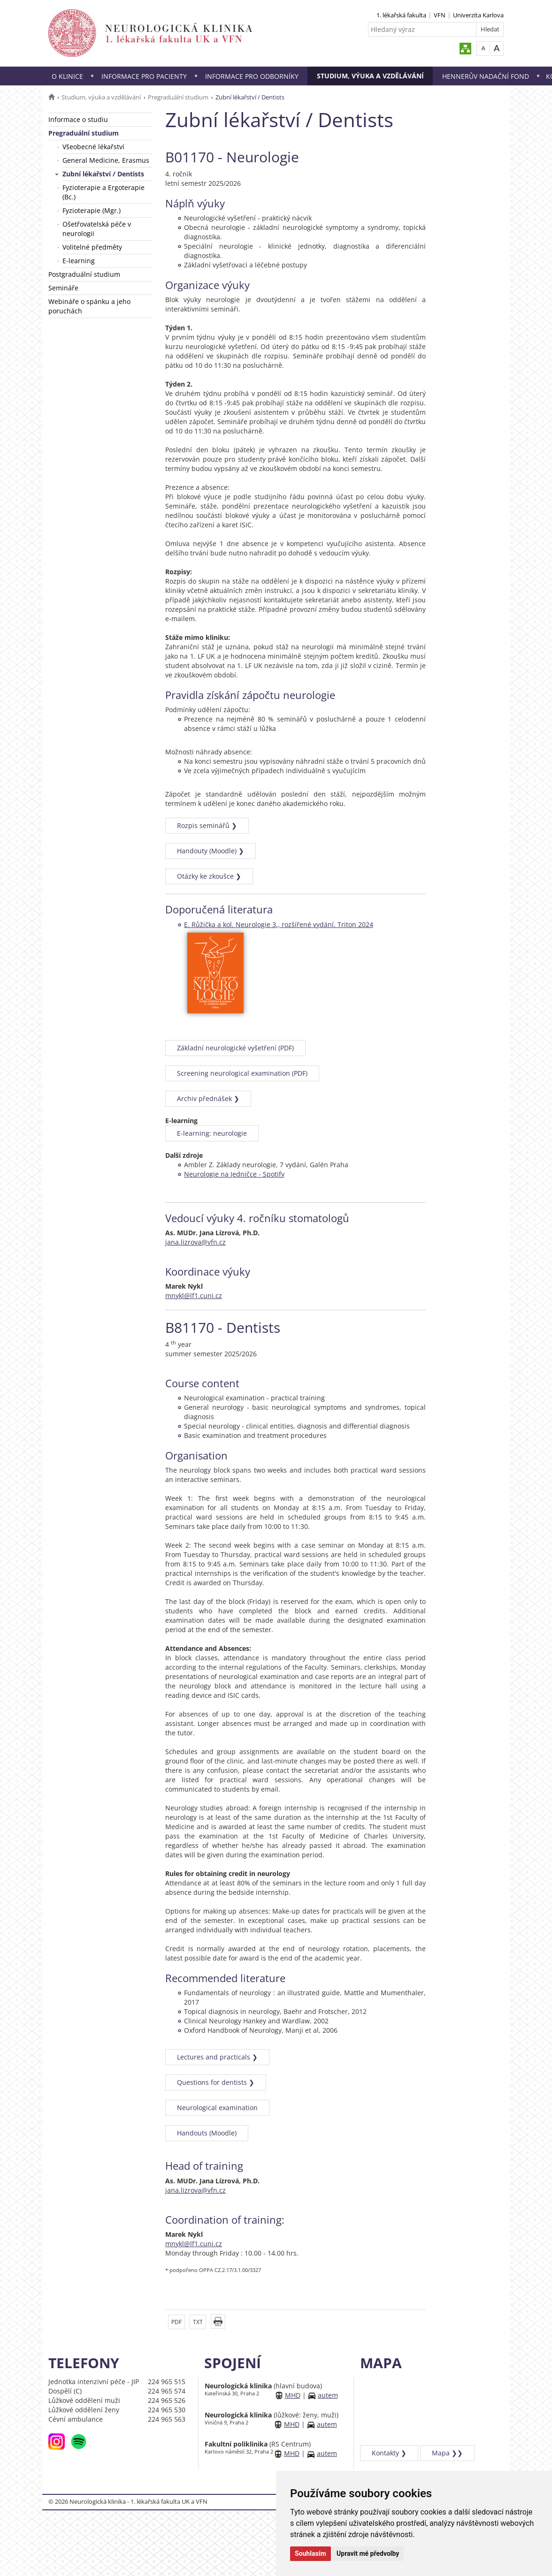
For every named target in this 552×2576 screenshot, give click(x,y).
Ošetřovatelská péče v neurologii (96, 229)
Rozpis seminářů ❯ (207, 825)
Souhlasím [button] (310, 2553)
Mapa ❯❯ (447, 2452)
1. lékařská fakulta (401, 15)
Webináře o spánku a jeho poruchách (89, 306)
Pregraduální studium (178, 97)
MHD (292, 2395)
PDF (176, 2322)
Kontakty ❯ (389, 2452)
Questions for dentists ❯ (215, 2082)
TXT (198, 2322)
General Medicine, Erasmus (105, 160)
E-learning (78, 260)
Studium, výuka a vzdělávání (370, 75)
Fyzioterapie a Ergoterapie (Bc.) (103, 192)
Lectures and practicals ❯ (217, 2056)
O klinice (67, 76)
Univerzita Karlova (478, 15)
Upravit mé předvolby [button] (368, 2553)
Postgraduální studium (84, 274)
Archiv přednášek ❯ (208, 1098)
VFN (439, 15)
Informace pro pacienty (144, 76)
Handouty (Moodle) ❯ (210, 850)
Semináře (63, 287)
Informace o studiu (78, 119)
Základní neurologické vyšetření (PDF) (235, 1047)
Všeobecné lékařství (93, 146)
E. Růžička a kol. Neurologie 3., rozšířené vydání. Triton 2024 (278, 924)
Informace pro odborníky (252, 76)
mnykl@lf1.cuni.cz (193, 1295)
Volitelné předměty (92, 247)
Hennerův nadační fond (485, 76)
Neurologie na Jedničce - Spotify (234, 1174)
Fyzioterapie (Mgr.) (91, 210)
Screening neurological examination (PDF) (242, 1073)
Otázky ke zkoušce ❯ (209, 876)
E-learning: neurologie (212, 1133)
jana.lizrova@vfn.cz (195, 1242)
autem (328, 2395)
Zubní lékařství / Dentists (103, 173)
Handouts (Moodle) (207, 2132)
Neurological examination (217, 2107)
